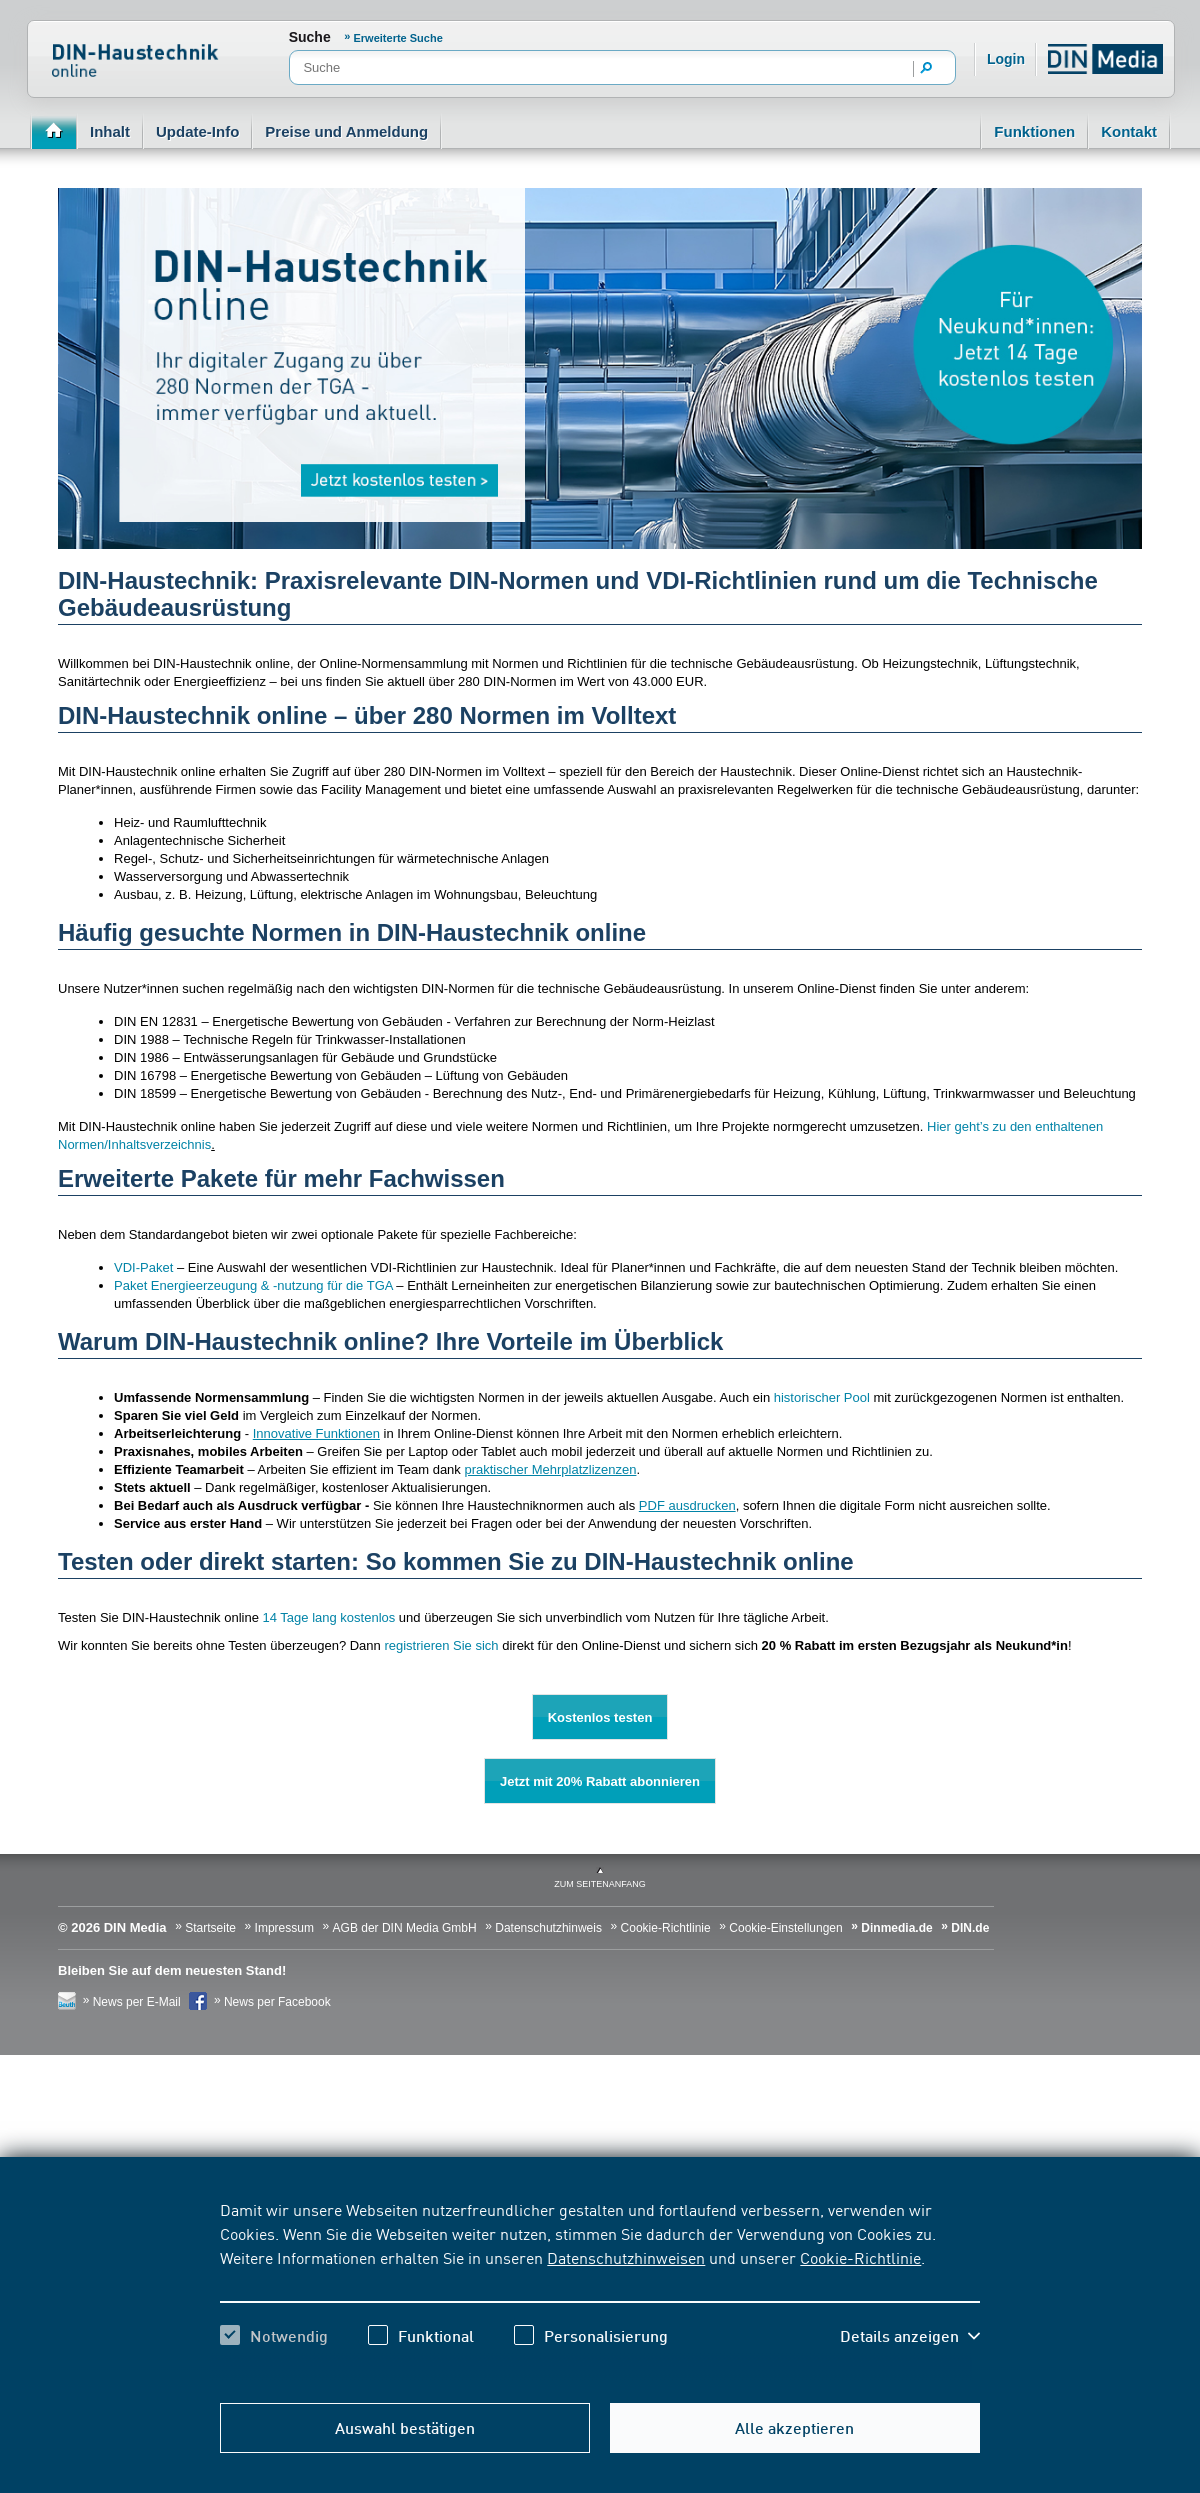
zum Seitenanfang (600, 1884)
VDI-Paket (143, 1267)
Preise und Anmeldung (346, 131)
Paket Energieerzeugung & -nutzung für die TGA (253, 1285)
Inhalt (110, 131)
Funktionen (1034, 131)
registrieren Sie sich (441, 1645)
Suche (310, 37)
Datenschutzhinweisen (626, 2257)
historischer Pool (822, 1397)
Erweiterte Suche (398, 38)
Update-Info (197, 131)
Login (1006, 59)
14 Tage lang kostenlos (329, 1617)
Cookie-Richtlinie (860, 2257)
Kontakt (1129, 131)
